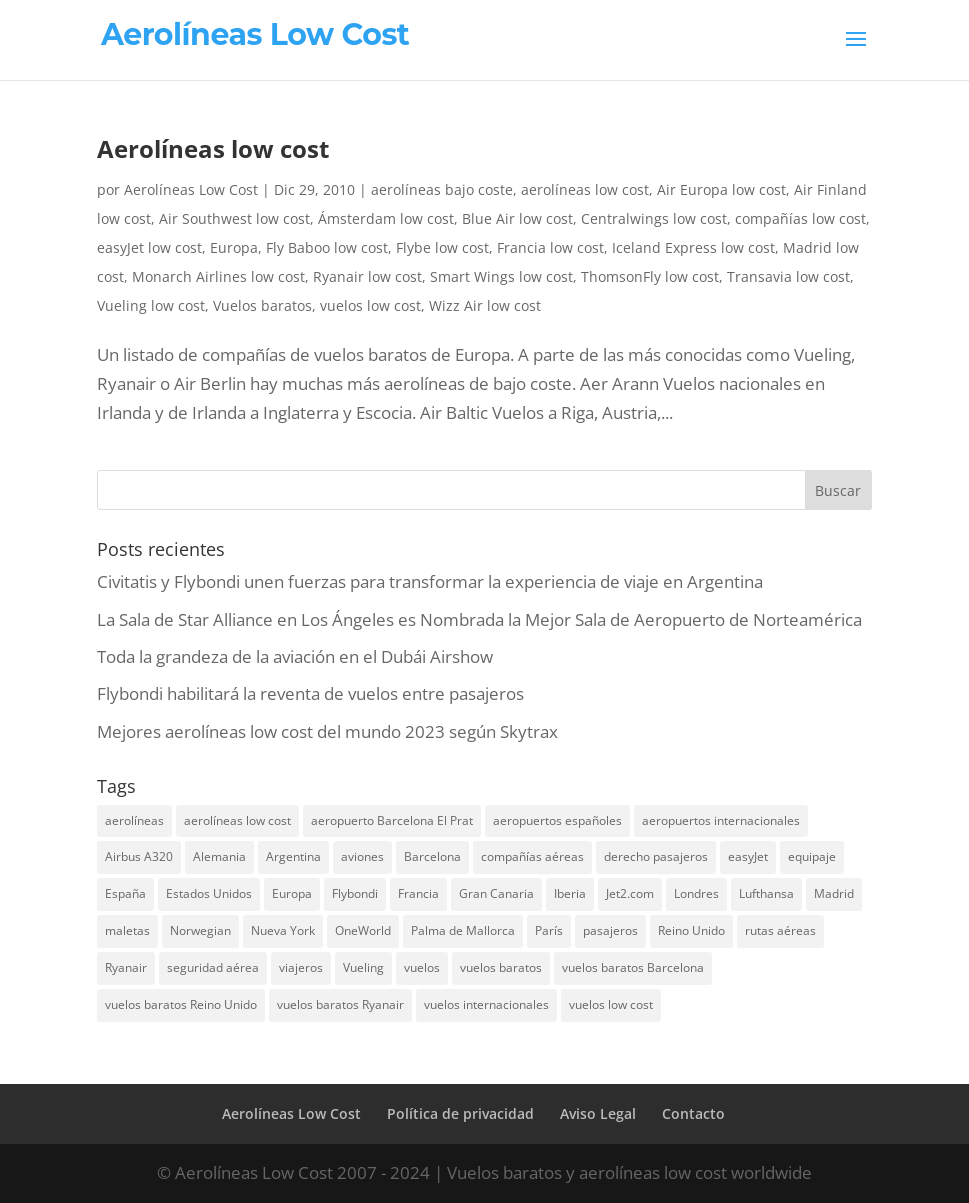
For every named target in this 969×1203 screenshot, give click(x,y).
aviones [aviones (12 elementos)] (362, 856)
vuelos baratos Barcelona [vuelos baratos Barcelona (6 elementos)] (633, 967)
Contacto (693, 1113)
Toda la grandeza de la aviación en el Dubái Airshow (295, 656)
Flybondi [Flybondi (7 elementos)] (355, 893)
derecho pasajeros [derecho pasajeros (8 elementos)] (656, 856)
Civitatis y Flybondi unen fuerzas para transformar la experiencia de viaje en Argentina (430, 581)
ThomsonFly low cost (650, 276)
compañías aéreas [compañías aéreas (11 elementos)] (532, 856)
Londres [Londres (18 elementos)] (696, 893)
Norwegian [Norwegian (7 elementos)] (200, 930)
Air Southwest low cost (234, 218)
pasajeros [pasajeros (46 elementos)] (610, 930)
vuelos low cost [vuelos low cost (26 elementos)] (611, 1004)
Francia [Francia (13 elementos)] (418, 893)
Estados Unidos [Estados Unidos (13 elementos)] (209, 893)
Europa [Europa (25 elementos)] (292, 893)
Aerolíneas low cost (213, 148)
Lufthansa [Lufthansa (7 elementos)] (766, 893)
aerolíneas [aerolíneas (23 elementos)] (134, 820)
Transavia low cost (788, 276)
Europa (234, 247)
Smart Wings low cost (501, 276)
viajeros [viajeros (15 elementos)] (301, 967)
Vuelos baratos (262, 305)
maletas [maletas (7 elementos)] (127, 930)
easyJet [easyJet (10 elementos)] (748, 856)
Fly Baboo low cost (327, 247)
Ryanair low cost (367, 276)
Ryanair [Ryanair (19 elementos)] (126, 967)
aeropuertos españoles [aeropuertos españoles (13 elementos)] (557, 820)
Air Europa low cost (721, 189)
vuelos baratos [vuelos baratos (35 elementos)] (501, 967)
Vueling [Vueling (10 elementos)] (363, 967)
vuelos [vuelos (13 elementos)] (422, 967)
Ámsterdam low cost (386, 218)
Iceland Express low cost (693, 247)
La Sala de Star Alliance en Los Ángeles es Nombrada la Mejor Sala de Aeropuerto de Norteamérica (479, 619)
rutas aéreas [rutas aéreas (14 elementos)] (780, 930)
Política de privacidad (460, 1113)
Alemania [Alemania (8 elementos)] (219, 856)
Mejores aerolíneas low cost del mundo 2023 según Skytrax (327, 731)
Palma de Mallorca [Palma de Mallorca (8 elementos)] (463, 930)
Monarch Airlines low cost (218, 276)
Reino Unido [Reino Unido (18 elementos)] (691, 930)
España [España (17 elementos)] (125, 893)
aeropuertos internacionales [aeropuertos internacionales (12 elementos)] (721, 820)
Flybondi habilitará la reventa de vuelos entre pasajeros (310, 693)
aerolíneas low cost (585, 189)
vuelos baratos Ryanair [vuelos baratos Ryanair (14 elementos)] (340, 1004)
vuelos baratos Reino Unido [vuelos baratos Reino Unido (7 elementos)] (181, 1004)
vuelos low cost (370, 305)
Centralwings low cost (654, 218)
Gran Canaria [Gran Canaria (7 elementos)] (496, 893)
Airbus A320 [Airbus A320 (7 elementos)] (139, 856)
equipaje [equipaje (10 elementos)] (812, 856)
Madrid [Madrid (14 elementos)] (834, 893)
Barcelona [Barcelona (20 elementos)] (432, 856)
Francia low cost (550, 247)
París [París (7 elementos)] (549, 930)
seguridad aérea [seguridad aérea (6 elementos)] (213, 967)
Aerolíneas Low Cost (191, 189)
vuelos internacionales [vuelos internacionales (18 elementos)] (486, 1004)
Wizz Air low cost (485, 305)
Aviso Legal (598, 1113)
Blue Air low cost (517, 218)
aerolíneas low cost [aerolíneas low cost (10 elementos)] (237, 820)
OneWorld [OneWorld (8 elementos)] (363, 930)
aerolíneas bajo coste (442, 189)
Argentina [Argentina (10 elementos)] (293, 856)
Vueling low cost (151, 305)
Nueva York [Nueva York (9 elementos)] (283, 930)
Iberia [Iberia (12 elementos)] (570, 893)
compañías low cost (800, 218)
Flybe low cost (442, 247)
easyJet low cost (149, 247)
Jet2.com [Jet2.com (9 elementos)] (630, 893)
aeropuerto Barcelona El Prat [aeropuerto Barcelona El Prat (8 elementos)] (392, 820)
